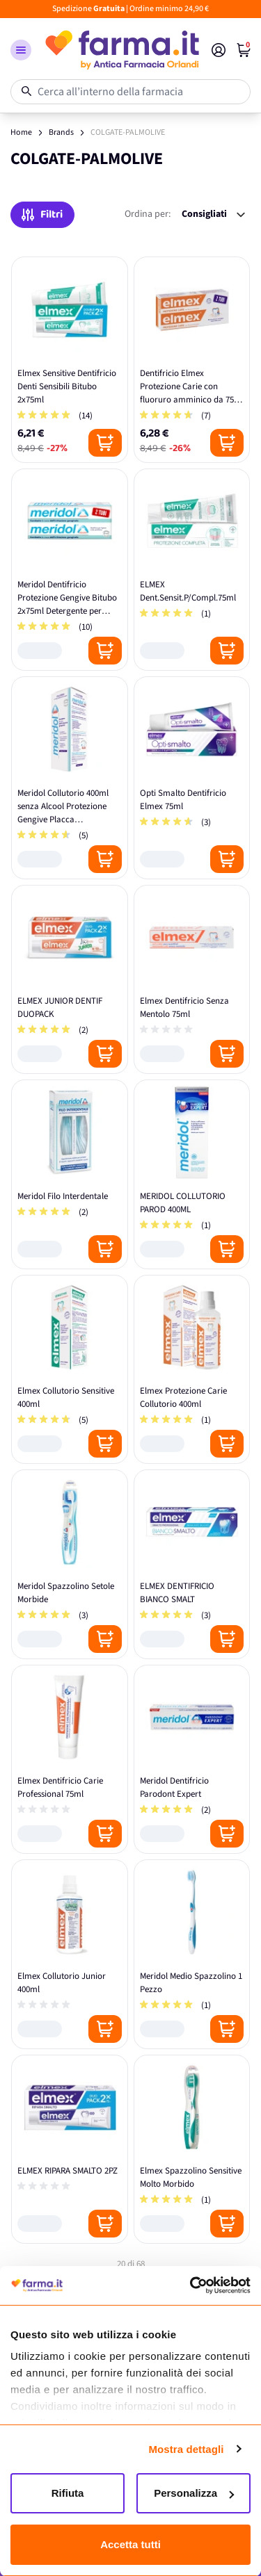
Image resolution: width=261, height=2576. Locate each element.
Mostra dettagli (185, 2449)
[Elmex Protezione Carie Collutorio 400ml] (192, 1369)
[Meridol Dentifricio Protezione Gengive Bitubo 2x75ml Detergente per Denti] (69, 570)
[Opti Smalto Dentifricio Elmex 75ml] (192, 778)
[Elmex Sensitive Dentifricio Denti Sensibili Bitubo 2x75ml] (69, 359)
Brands (61, 132)
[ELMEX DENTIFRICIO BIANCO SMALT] (192, 1564)
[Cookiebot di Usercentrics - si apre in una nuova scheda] (190, 2285)
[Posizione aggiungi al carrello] (105, 443)
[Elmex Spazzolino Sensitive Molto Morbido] (192, 2149)
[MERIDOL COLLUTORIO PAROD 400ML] (192, 1174)
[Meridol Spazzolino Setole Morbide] (69, 1564)
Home (21, 132)
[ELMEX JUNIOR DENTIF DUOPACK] (69, 980)
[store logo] (121, 50)
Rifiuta (68, 2493)
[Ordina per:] (213, 214)
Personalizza (194, 2493)
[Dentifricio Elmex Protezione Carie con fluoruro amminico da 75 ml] (192, 359)
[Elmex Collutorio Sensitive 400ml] (69, 1369)
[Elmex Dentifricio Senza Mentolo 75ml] (192, 980)
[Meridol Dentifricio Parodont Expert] (192, 1759)
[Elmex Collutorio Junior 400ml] (69, 1954)
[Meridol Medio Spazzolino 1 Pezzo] (192, 1954)
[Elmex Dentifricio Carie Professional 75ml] (69, 1759)
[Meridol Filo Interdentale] (69, 1174)
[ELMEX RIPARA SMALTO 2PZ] (69, 2149)
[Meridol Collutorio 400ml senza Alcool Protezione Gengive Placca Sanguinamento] (69, 778)
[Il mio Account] (219, 50)
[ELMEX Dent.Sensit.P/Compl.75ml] (192, 570)
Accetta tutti (130, 2544)
